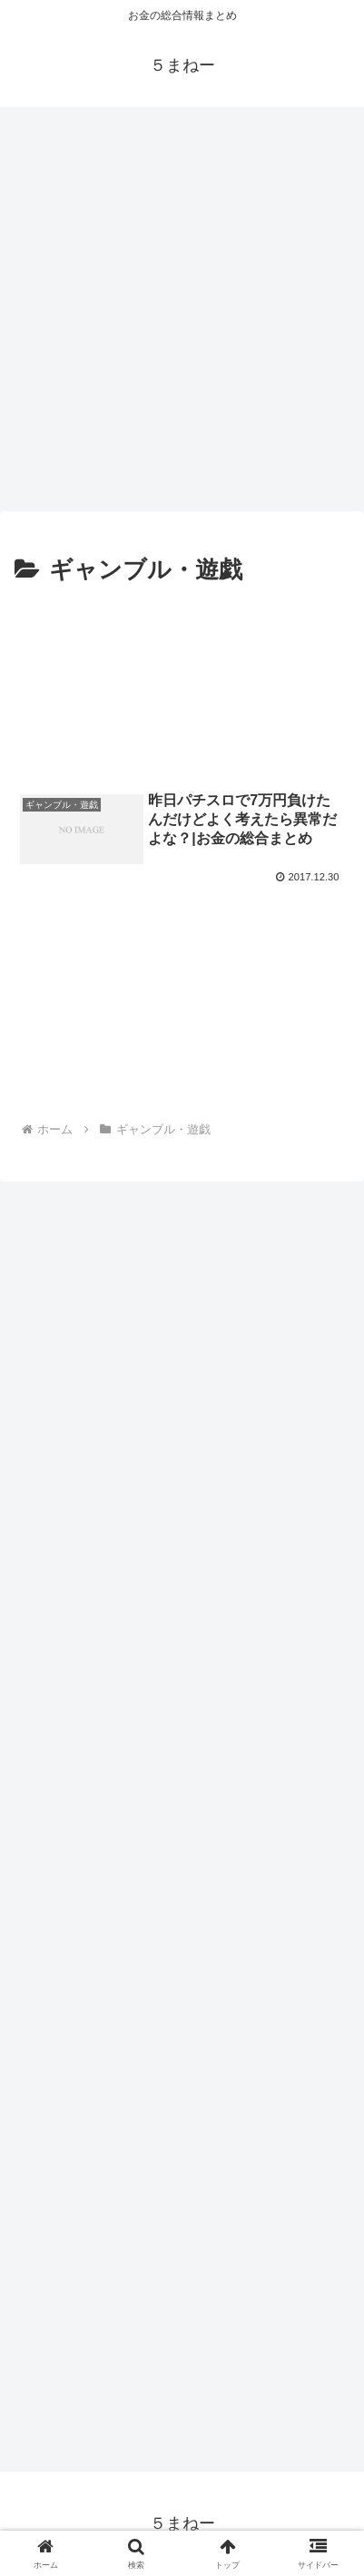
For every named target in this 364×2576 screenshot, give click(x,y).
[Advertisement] (182, 303)
